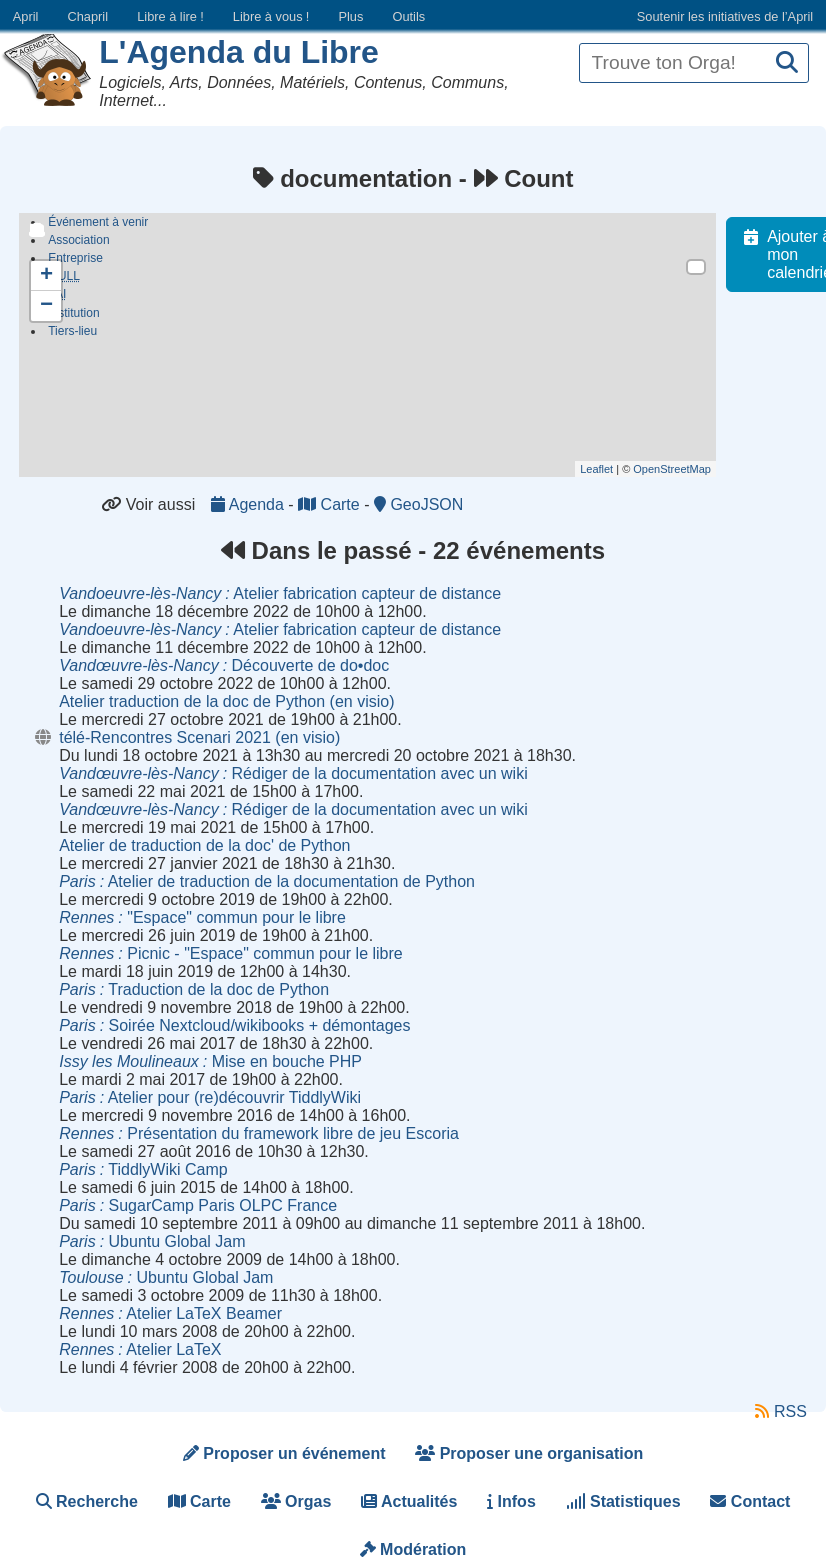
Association (78, 240)
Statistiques (623, 1501)
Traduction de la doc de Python (194, 989)
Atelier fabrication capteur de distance (280, 593)
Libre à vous (271, 16)
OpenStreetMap (683, 469)
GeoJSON (418, 504)
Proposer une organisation (529, 1453)
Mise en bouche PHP (210, 1061)
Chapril (88, 16)
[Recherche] (787, 63)
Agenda (249, 504)
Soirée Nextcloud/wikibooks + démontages (234, 1025)
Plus (350, 16)
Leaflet (607, 469)
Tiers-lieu (72, 336)
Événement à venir (98, 222)
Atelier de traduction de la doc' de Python (204, 845)
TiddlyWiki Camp (143, 1169)
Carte (331, 504)
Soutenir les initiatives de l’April (725, 16)
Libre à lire (170, 16)
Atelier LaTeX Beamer (170, 1313)
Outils (408, 16)
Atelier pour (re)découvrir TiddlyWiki (210, 1097)
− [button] (46, 306)
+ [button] (46, 276)
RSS (780, 1411)
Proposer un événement (284, 1453)
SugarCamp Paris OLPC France (198, 1205)
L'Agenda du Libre (239, 52)
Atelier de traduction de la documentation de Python (267, 881)
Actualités (409, 1501)
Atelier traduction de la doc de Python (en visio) (226, 701)
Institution (73, 318)
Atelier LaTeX (140, 1349)
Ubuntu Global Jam (152, 1241)
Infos (511, 1501)
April (26, 16)
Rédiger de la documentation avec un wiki (293, 773)
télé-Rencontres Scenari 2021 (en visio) (199, 737)
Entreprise (75, 258)
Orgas (296, 1501)
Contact (750, 1501)
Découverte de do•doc (224, 665)
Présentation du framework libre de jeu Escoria (259, 1133)
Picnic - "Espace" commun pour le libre (231, 953)
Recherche (87, 1501)
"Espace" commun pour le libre (202, 917)
